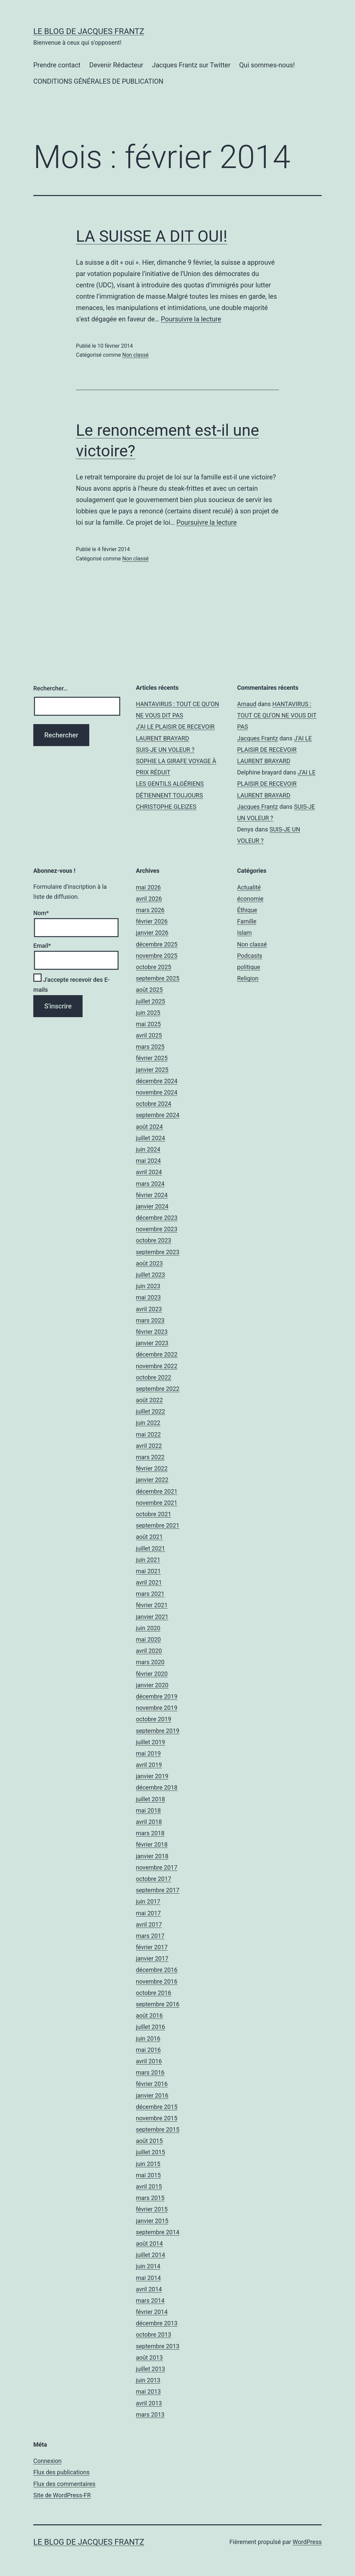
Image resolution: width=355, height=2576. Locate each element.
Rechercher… (50, 688)
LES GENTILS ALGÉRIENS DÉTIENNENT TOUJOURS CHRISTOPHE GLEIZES (170, 795)
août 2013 (149, 2357)
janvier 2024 (152, 1206)
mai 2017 (148, 1913)
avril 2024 (149, 1171)
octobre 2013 (153, 2334)
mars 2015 (150, 2197)
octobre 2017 (153, 1878)
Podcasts (249, 955)
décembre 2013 (157, 2323)
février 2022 (152, 1468)
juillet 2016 (150, 2026)
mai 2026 (148, 887)
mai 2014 (148, 2277)
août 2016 (149, 2015)
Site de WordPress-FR (62, 2495)
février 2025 (152, 1057)
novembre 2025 (157, 955)
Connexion (47, 2460)
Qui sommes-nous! (267, 65)
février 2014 (152, 2311)
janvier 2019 (152, 1776)
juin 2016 (148, 2038)
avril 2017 (149, 1924)
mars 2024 (150, 1183)
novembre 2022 (157, 1366)
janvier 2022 (152, 1479)
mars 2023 (150, 1320)
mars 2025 (150, 1046)
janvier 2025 (152, 1069)
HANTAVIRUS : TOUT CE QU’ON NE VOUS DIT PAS (276, 715)
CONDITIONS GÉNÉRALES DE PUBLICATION (98, 81)
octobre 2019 (153, 1719)
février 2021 (152, 1605)
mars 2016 (150, 2072)
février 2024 (152, 1194)
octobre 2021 (153, 1514)
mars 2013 (150, 2414)
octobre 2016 (153, 1992)
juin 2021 (148, 1559)
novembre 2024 (157, 1092)
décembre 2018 (157, 1787)
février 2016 (152, 2083)
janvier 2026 (152, 932)
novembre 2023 (157, 1228)
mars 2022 (150, 1457)
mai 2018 (148, 1810)
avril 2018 (149, 1821)
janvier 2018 (152, 1856)
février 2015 (152, 2209)
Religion (247, 978)
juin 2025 (148, 1012)
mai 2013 (148, 2391)
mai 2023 (148, 1297)
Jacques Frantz (257, 738)
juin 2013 (148, 2380)
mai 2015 (148, 2175)
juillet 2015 (150, 2152)
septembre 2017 (157, 1890)
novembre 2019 (157, 1707)
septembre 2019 (157, 1730)
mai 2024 (148, 1160)
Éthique (247, 909)
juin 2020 (148, 1628)
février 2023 (152, 1331)
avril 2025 (149, 1035)
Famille (246, 921)
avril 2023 (149, 1309)
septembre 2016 (157, 2004)
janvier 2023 (152, 1343)
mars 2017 (150, 1935)
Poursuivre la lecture (191, 319)
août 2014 (149, 2243)
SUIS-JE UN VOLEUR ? (165, 749)
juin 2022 (148, 1422)
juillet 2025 (150, 1001)
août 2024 (149, 1126)
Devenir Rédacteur (116, 65)
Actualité (249, 887)
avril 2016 (149, 2061)
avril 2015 (149, 2186)
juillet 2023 (150, 1274)
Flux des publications (61, 2472)
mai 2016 (148, 2049)
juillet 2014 (150, 2254)
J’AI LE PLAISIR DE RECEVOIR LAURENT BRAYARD (274, 749)
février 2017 (152, 1947)
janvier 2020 (152, 1685)
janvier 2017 (152, 1958)
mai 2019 (148, 1753)
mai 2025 (148, 1023)
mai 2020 (148, 1639)
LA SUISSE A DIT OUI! (151, 236)
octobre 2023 (153, 1240)
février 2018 (152, 1844)
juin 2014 (148, 2266)
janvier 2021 (152, 1616)
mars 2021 (150, 1593)
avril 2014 (149, 2289)
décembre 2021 (157, 1491)
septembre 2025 (157, 978)
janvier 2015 (152, 2220)
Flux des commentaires (64, 2483)
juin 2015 (148, 2163)
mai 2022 (148, 1434)
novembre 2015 (157, 2118)
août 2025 (149, 989)
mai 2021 (148, 1571)
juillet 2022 (150, 1411)
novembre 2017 (157, 1867)
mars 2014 (150, 2300)
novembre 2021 (157, 1502)
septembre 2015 (157, 2129)
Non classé (135, 355)
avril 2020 (149, 1650)
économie (250, 898)
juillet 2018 (150, 1799)
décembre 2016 (157, 1969)
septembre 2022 (157, 1388)
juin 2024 (148, 1149)
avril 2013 (149, 2403)
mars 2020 (150, 1662)
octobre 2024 (153, 1103)
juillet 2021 (150, 1548)
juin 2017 (148, 1901)
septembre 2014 (157, 2232)
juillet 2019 (150, 1742)
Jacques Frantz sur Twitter (191, 65)
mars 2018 (150, 1833)
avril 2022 (149, 1445)
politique (248, 966)
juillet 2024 (150, 1137)
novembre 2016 (157, 1981)
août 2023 (149, 1263)
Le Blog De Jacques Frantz (88, 31)
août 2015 (149, 2140)
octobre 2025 (153, 966)
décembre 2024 (157, 1080)
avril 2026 (149, 898)
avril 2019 (149, 1764)
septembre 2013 (157, 2346)
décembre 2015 (157, 2106)
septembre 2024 (157, 1114)
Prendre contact (57, 65)
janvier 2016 (152, 2095)
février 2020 (152, 1673)
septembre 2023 (157, 1251)
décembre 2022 (157, 1354)
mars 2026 (150, 909)
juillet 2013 (150, 2368)
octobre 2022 (153, 1377)
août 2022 (149, 1400)
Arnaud (246, 703)
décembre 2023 (157, 1217)
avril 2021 (149, 1582)
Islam (244, 932)
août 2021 (149, 1536)
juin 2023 (148, 1286)
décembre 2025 (157, 944)
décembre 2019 (157, 1696)
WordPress (307, 2541)
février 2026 (152, 921)
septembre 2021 (157, 1525)
